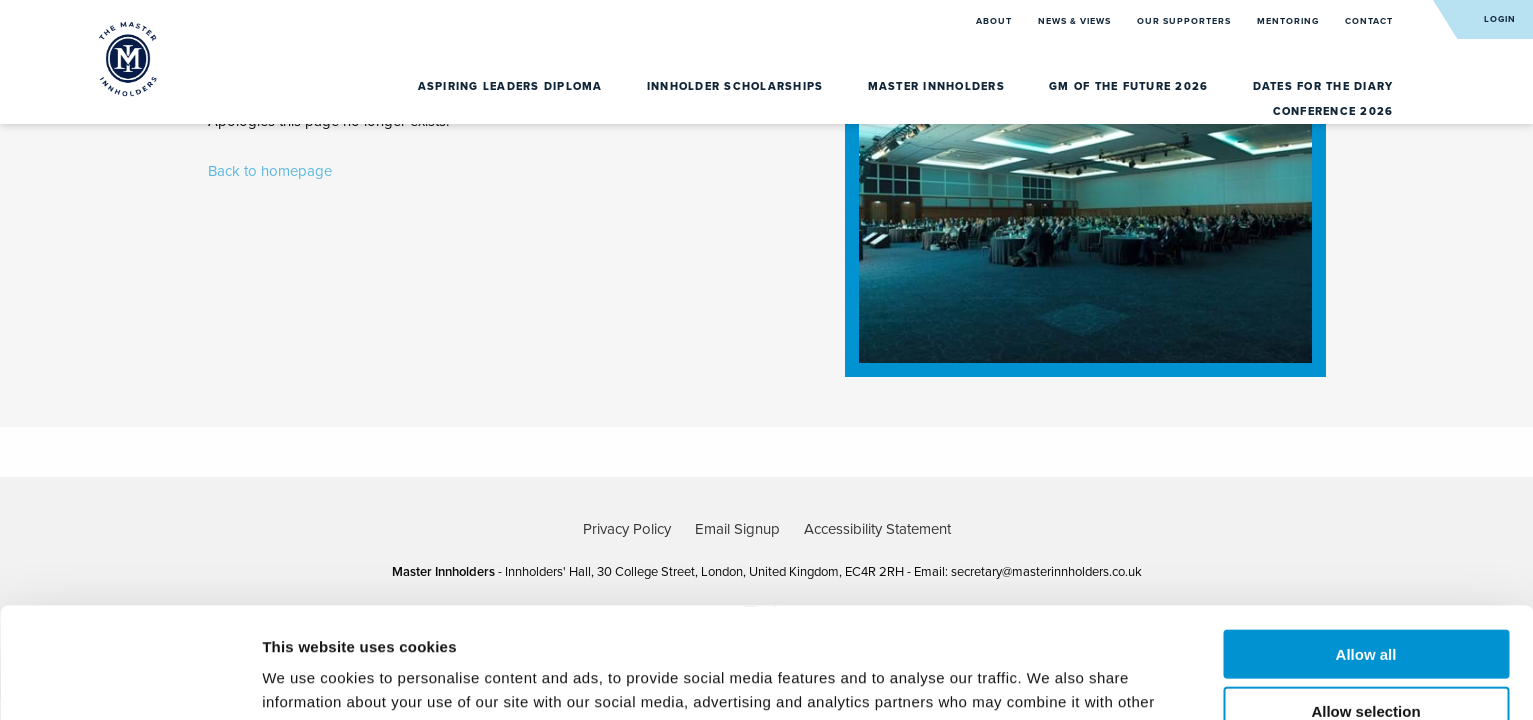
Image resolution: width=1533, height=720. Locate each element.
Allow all (1366, 543)
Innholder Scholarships (737, 86)
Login (1500, 19)
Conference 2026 (1333, 111)
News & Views (1076, 21)
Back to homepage (270, 171)
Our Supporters (1185, 21)
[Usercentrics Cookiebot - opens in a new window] (129, 681)
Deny (1366, 656)
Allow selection (1365, 600)
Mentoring (1289, 21)
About (995, 21)
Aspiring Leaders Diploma (512, 86)
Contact (1369, 21)
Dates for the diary (1323, 86)
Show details (1049, 680)
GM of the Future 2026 (1131, 86)
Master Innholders (939, 86)
